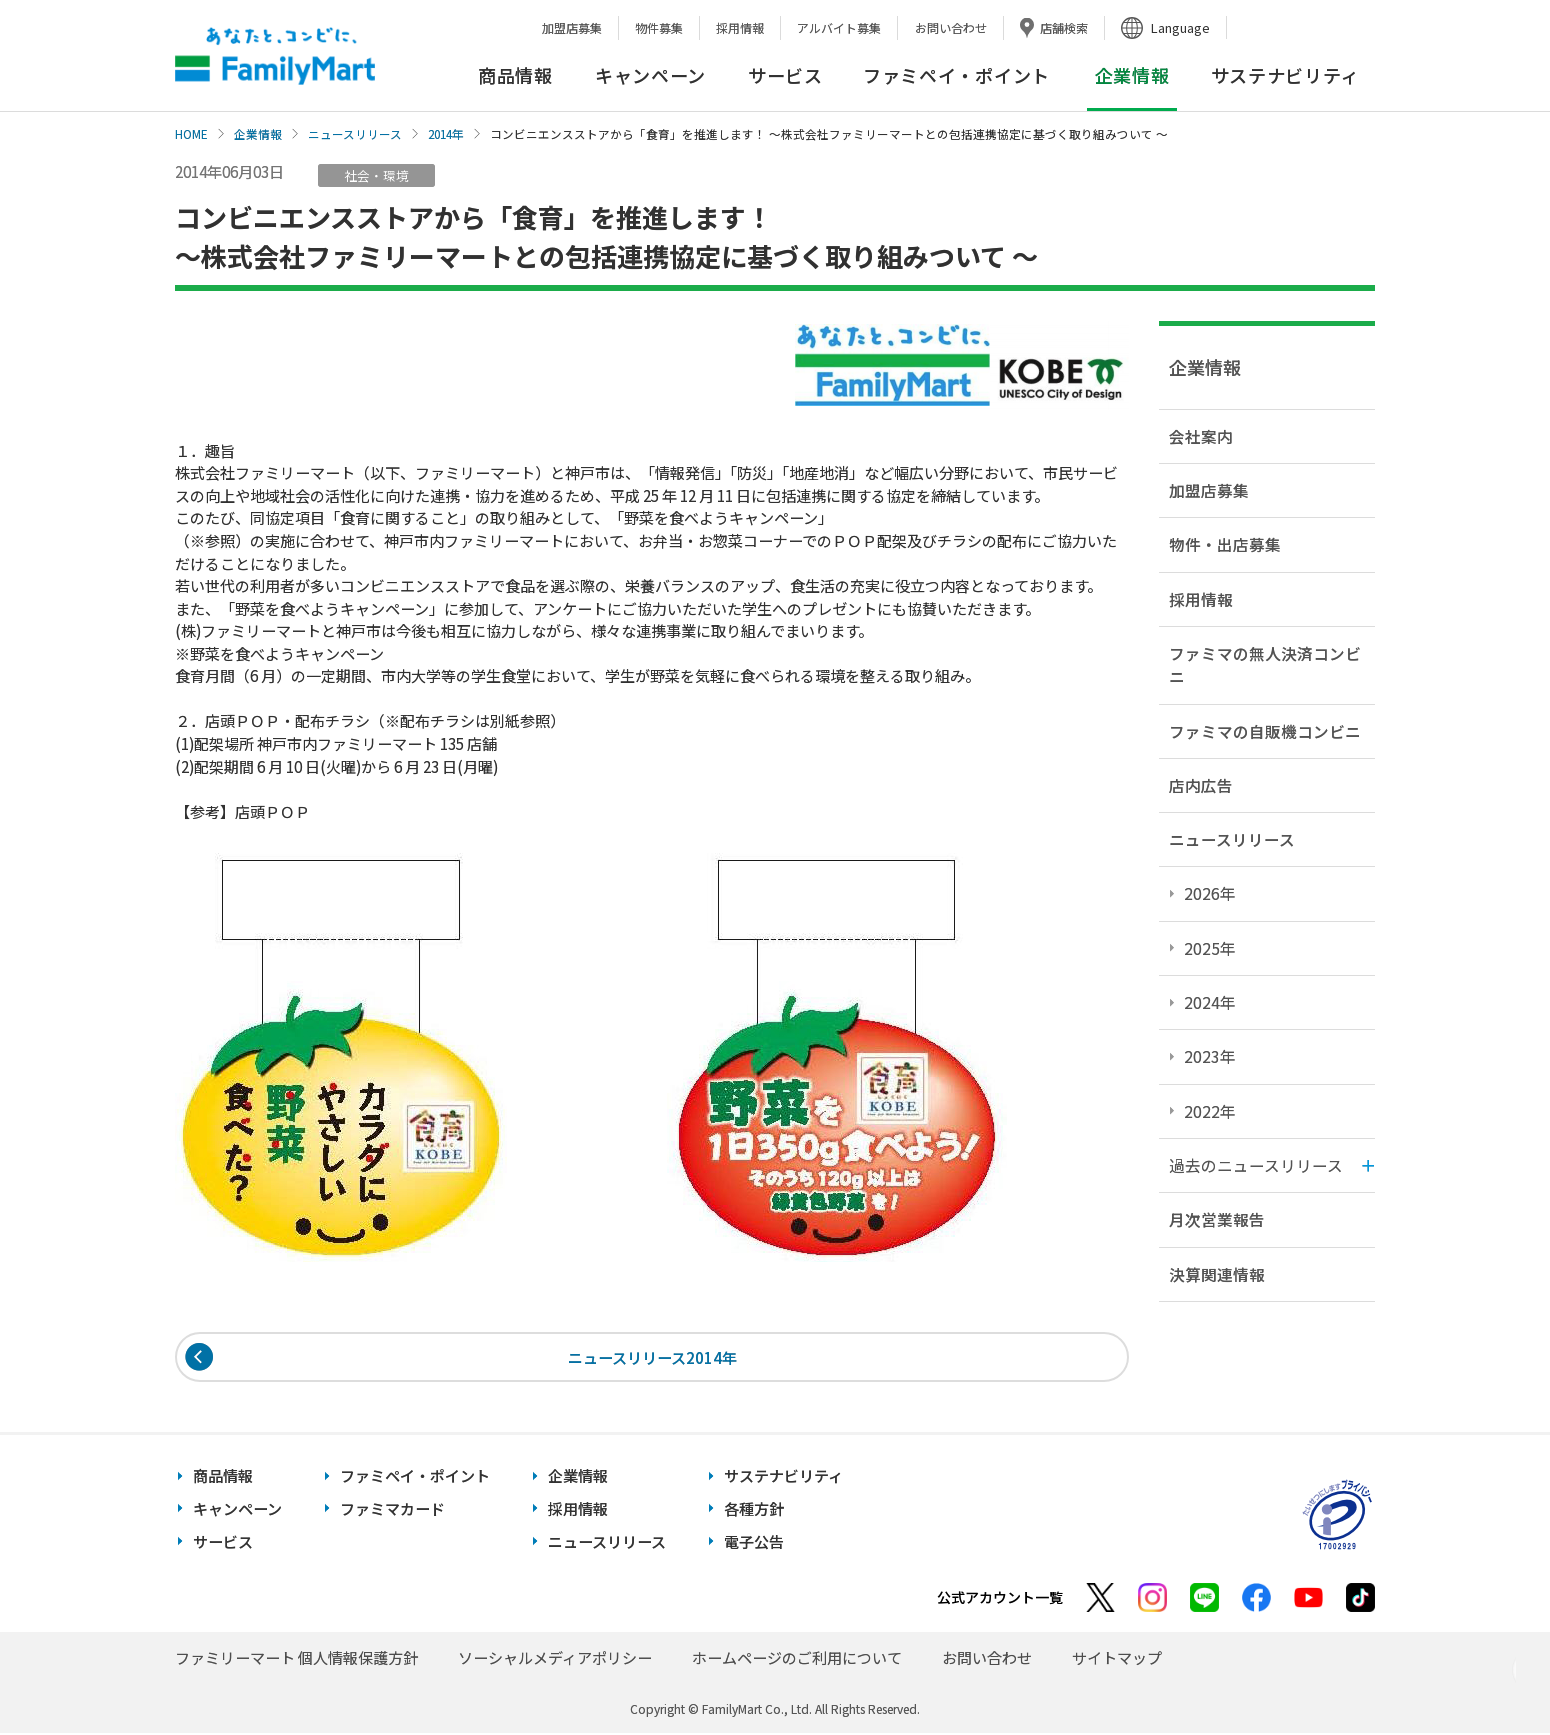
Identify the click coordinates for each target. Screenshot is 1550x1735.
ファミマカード (392, 1510)
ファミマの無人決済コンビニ (1265, 664)
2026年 (1210, 893)
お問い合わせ (951, 27)
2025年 (1210, 948)
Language (1180, 27)
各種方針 (754, 1510)
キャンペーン (650, 75)
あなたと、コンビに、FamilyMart (275, 56)
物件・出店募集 (1225, 544)
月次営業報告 (1217, 1219)
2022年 (1210, 1111)
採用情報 (740, 27)
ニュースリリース (355, 134)
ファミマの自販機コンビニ (1265, 731)
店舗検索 (1064, 27)
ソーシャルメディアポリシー (555, 1659)
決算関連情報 (1217, 1274)
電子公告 (754, 1543)
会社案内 (1201, 436)
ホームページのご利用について (797, 1659)
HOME (191, 134)
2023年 (1210, 1056)
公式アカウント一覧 (1000, 1599)
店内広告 (1201, 785)
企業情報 (258, 134)
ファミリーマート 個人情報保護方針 (296, 1659)
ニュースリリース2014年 (652, 1357)
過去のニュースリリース (1256, 1165)
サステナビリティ (1285, 75)
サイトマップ (1117, 1659)
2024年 (1210, 1002)
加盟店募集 (572, 27)
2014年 (446, 134)
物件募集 (659, 27)
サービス (785, 75)
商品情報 (515, 75)
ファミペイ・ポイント (956, 75)
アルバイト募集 (839, 27)
